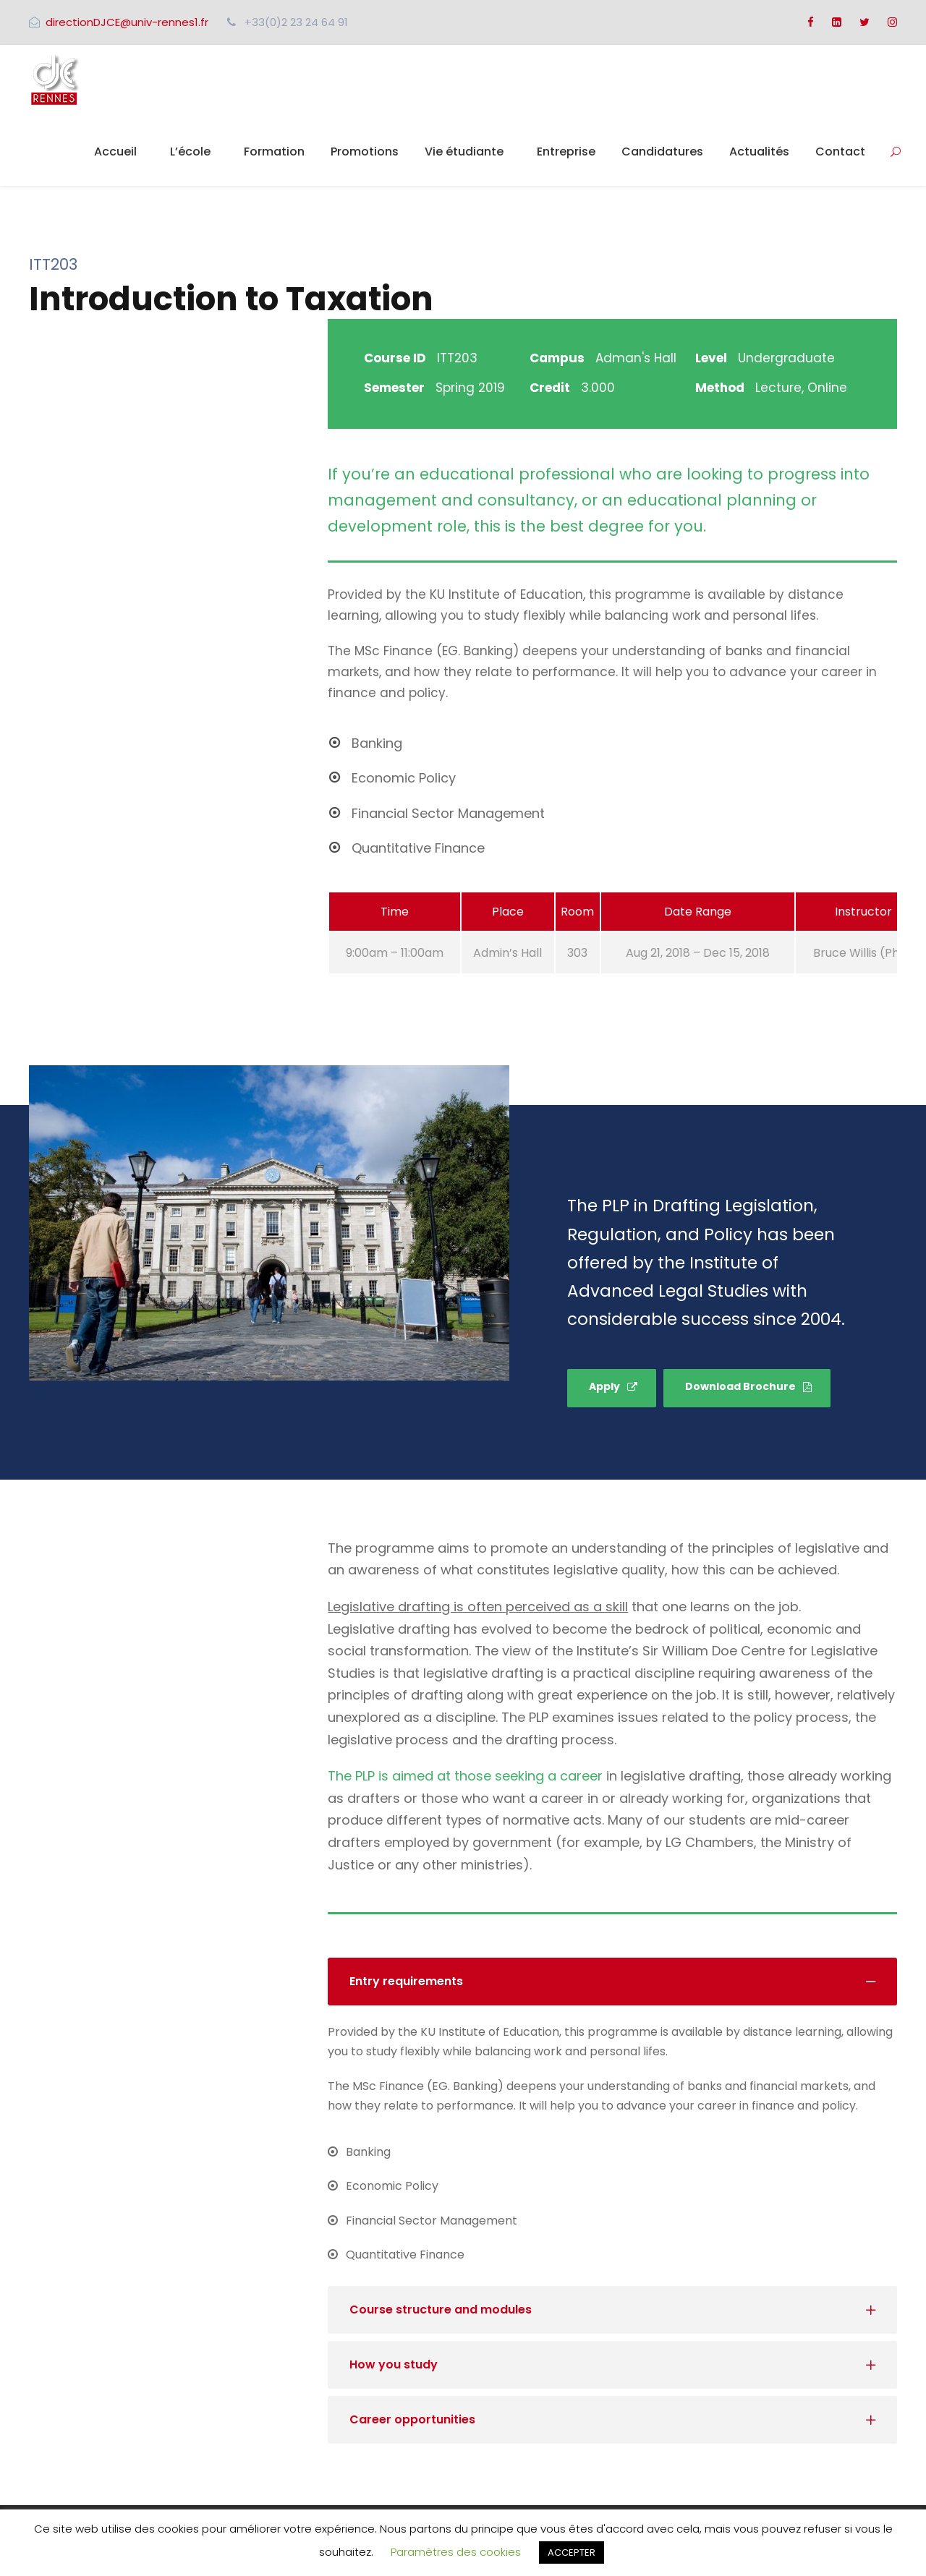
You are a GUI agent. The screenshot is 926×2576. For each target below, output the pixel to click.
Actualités (759, 151)
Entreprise (566, 151)
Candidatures (662, 151)
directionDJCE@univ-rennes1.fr (127, 22)
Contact (840, 151)
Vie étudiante (464, 151)
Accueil (115, 151)
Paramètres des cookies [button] (456, 2551)
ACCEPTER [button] (571, 2552)
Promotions (365, 151)
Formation (274, 151)
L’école (190, 151)
